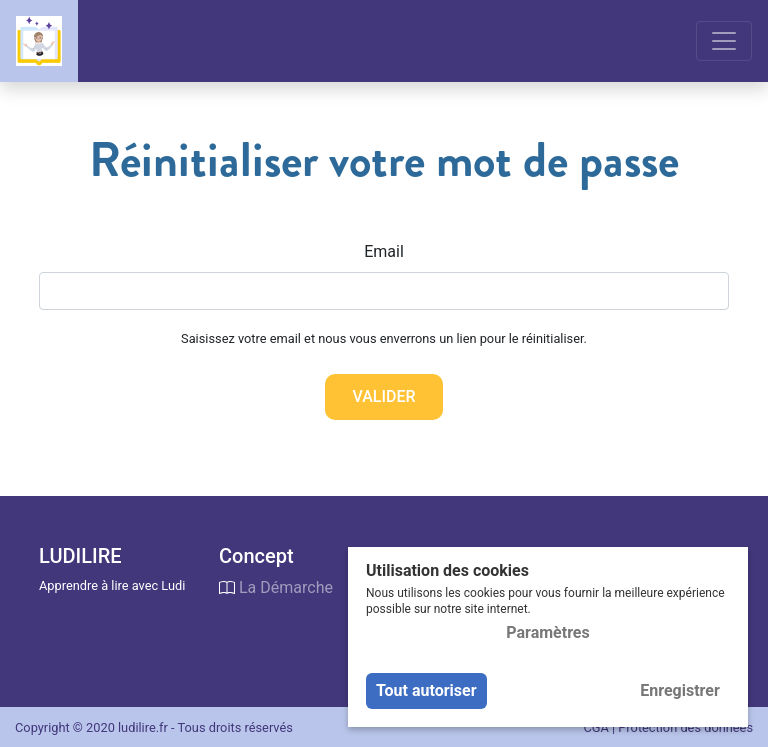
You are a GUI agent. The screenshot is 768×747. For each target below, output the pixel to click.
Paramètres (547, 632)
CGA (595, 727)
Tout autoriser (426, 690)
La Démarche (286, 587)
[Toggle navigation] (724, 41)
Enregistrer (680, 690)
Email (384, 251)
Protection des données (685, 727)
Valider (383, 396)
